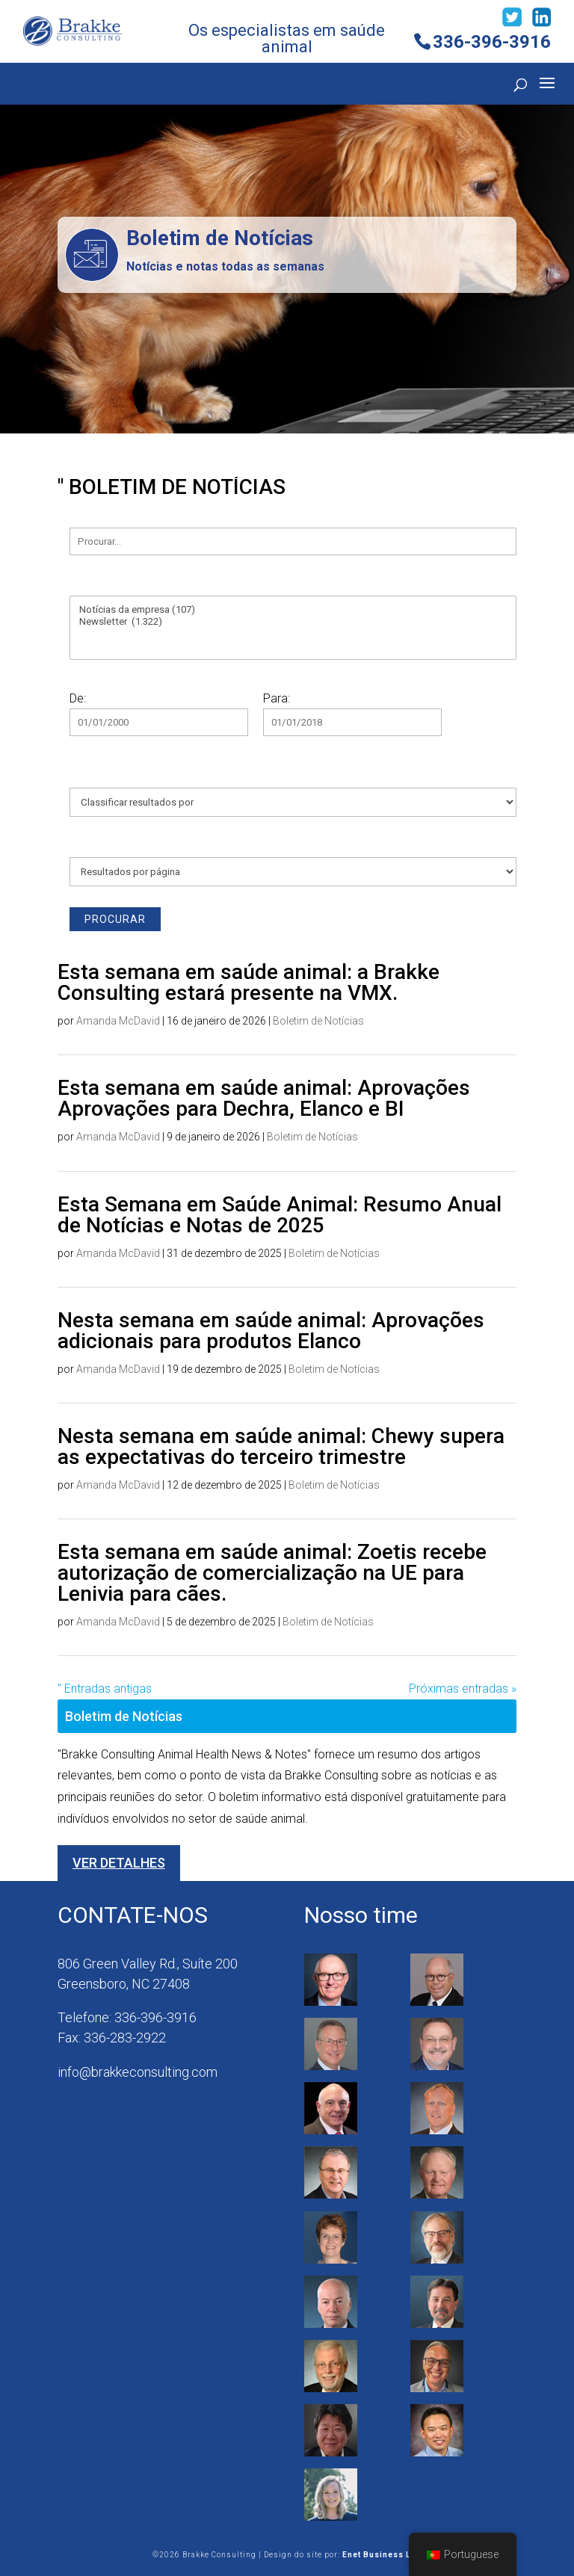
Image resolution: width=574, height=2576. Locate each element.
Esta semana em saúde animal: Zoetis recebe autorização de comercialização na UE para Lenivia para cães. (272, 1572)
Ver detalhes (118, 1863)
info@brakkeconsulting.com (137, 2072)
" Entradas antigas (105, 1688)
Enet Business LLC (381, 2555)
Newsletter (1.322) (293, 622)
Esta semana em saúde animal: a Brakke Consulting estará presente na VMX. (248, 982)
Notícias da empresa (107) (293, 610)
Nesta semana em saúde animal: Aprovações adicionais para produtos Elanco (271, 1330)
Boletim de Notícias (318, 1021)
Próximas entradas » (462, 1688)
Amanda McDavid (118, 1021)
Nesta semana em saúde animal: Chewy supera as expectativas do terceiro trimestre (281, 1446)
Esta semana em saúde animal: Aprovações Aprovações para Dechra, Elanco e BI (264, 1098)
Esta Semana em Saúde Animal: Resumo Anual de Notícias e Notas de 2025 (280, 1215)
